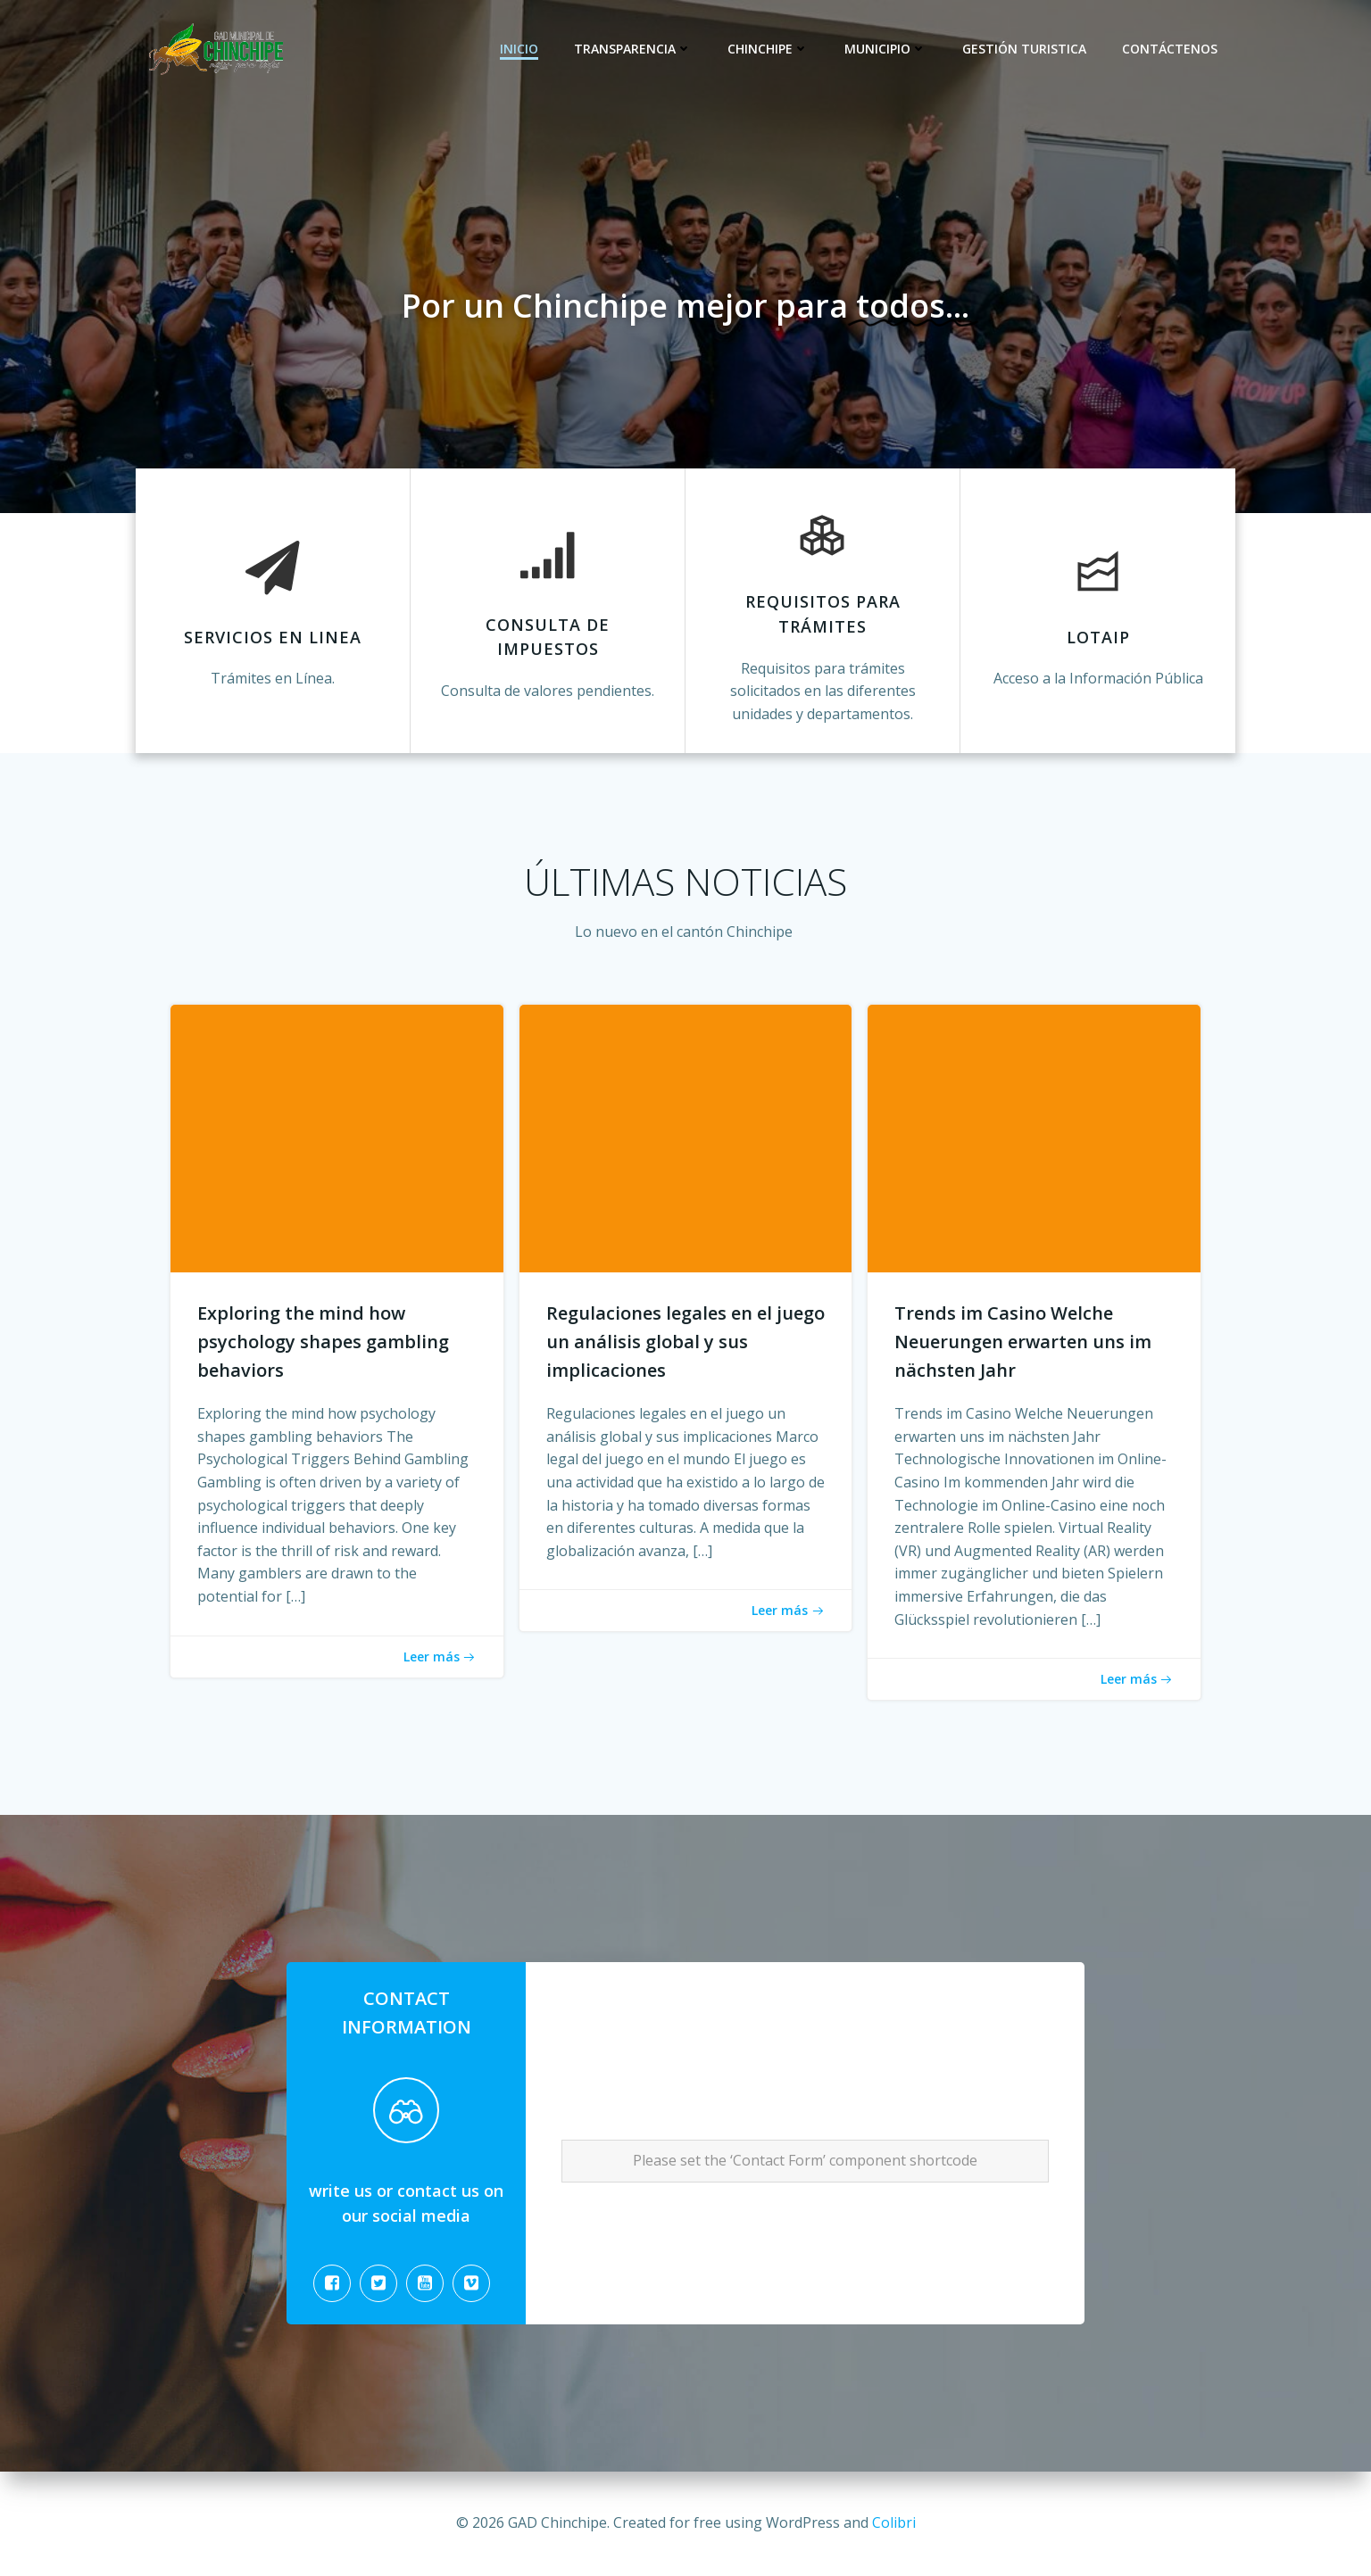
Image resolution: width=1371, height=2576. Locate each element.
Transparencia (633, 48)
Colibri (894, 2522)
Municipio (885, 48)
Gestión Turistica (1024, 48)
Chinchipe (768, 48)
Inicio (519, 48)
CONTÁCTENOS (1169, 48)
